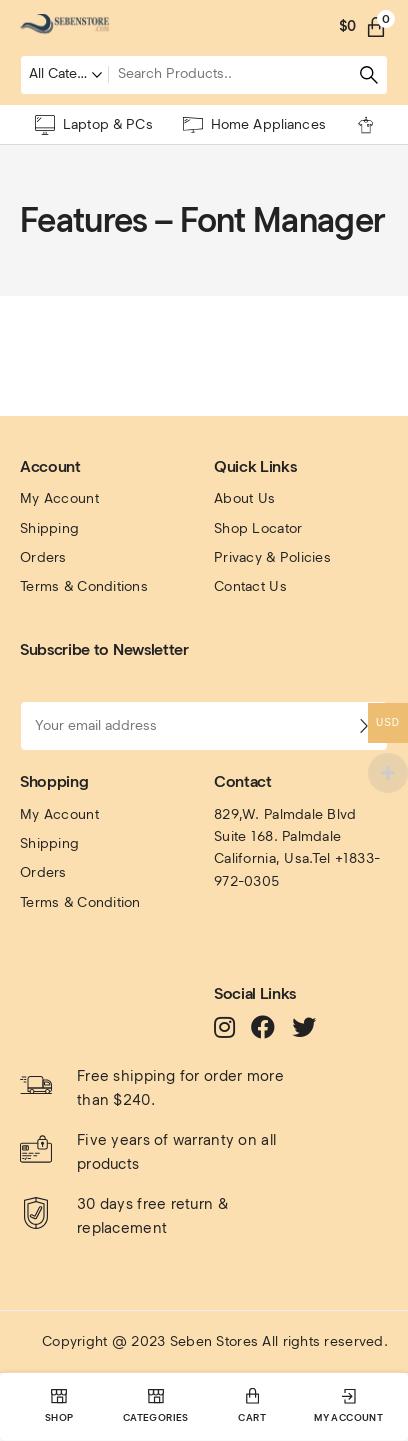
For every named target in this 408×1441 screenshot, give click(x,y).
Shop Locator (258, 528)
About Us (244, 498)
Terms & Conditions (84, 586)
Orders (43, 557)
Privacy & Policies (272, 557)
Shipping (49, 528)
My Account (59, 498)
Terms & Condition (80, 902)
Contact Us (250, 586)
